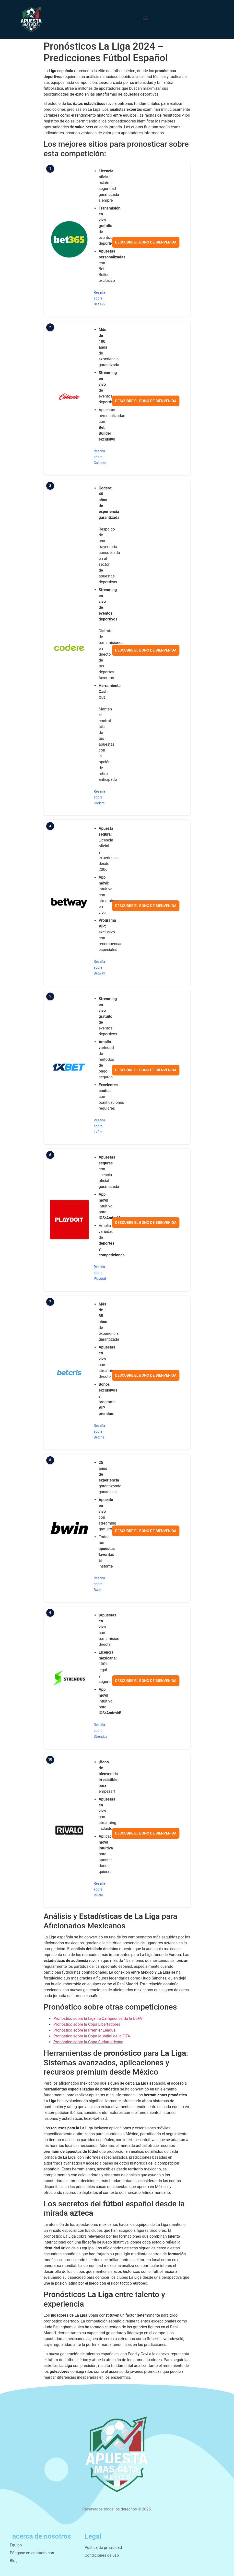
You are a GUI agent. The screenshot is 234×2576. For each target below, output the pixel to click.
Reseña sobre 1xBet (99, 1126)
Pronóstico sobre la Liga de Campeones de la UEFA (97, 2018)
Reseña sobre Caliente (100, 457)
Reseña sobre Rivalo (99, 1889)
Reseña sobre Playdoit (100, 1273)
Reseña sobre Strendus (100, 1730)
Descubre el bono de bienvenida (145, 242)
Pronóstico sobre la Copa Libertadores (86, 2024)
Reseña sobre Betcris (99, 1431)
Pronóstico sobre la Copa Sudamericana (88, 2042)
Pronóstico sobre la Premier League (84, 2030)
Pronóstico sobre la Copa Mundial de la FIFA (91, 2036)
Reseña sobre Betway (99, 967)
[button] (146, 18)
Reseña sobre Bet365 (99, 298)
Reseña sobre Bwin (99, 1584)
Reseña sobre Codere (99, 797)
